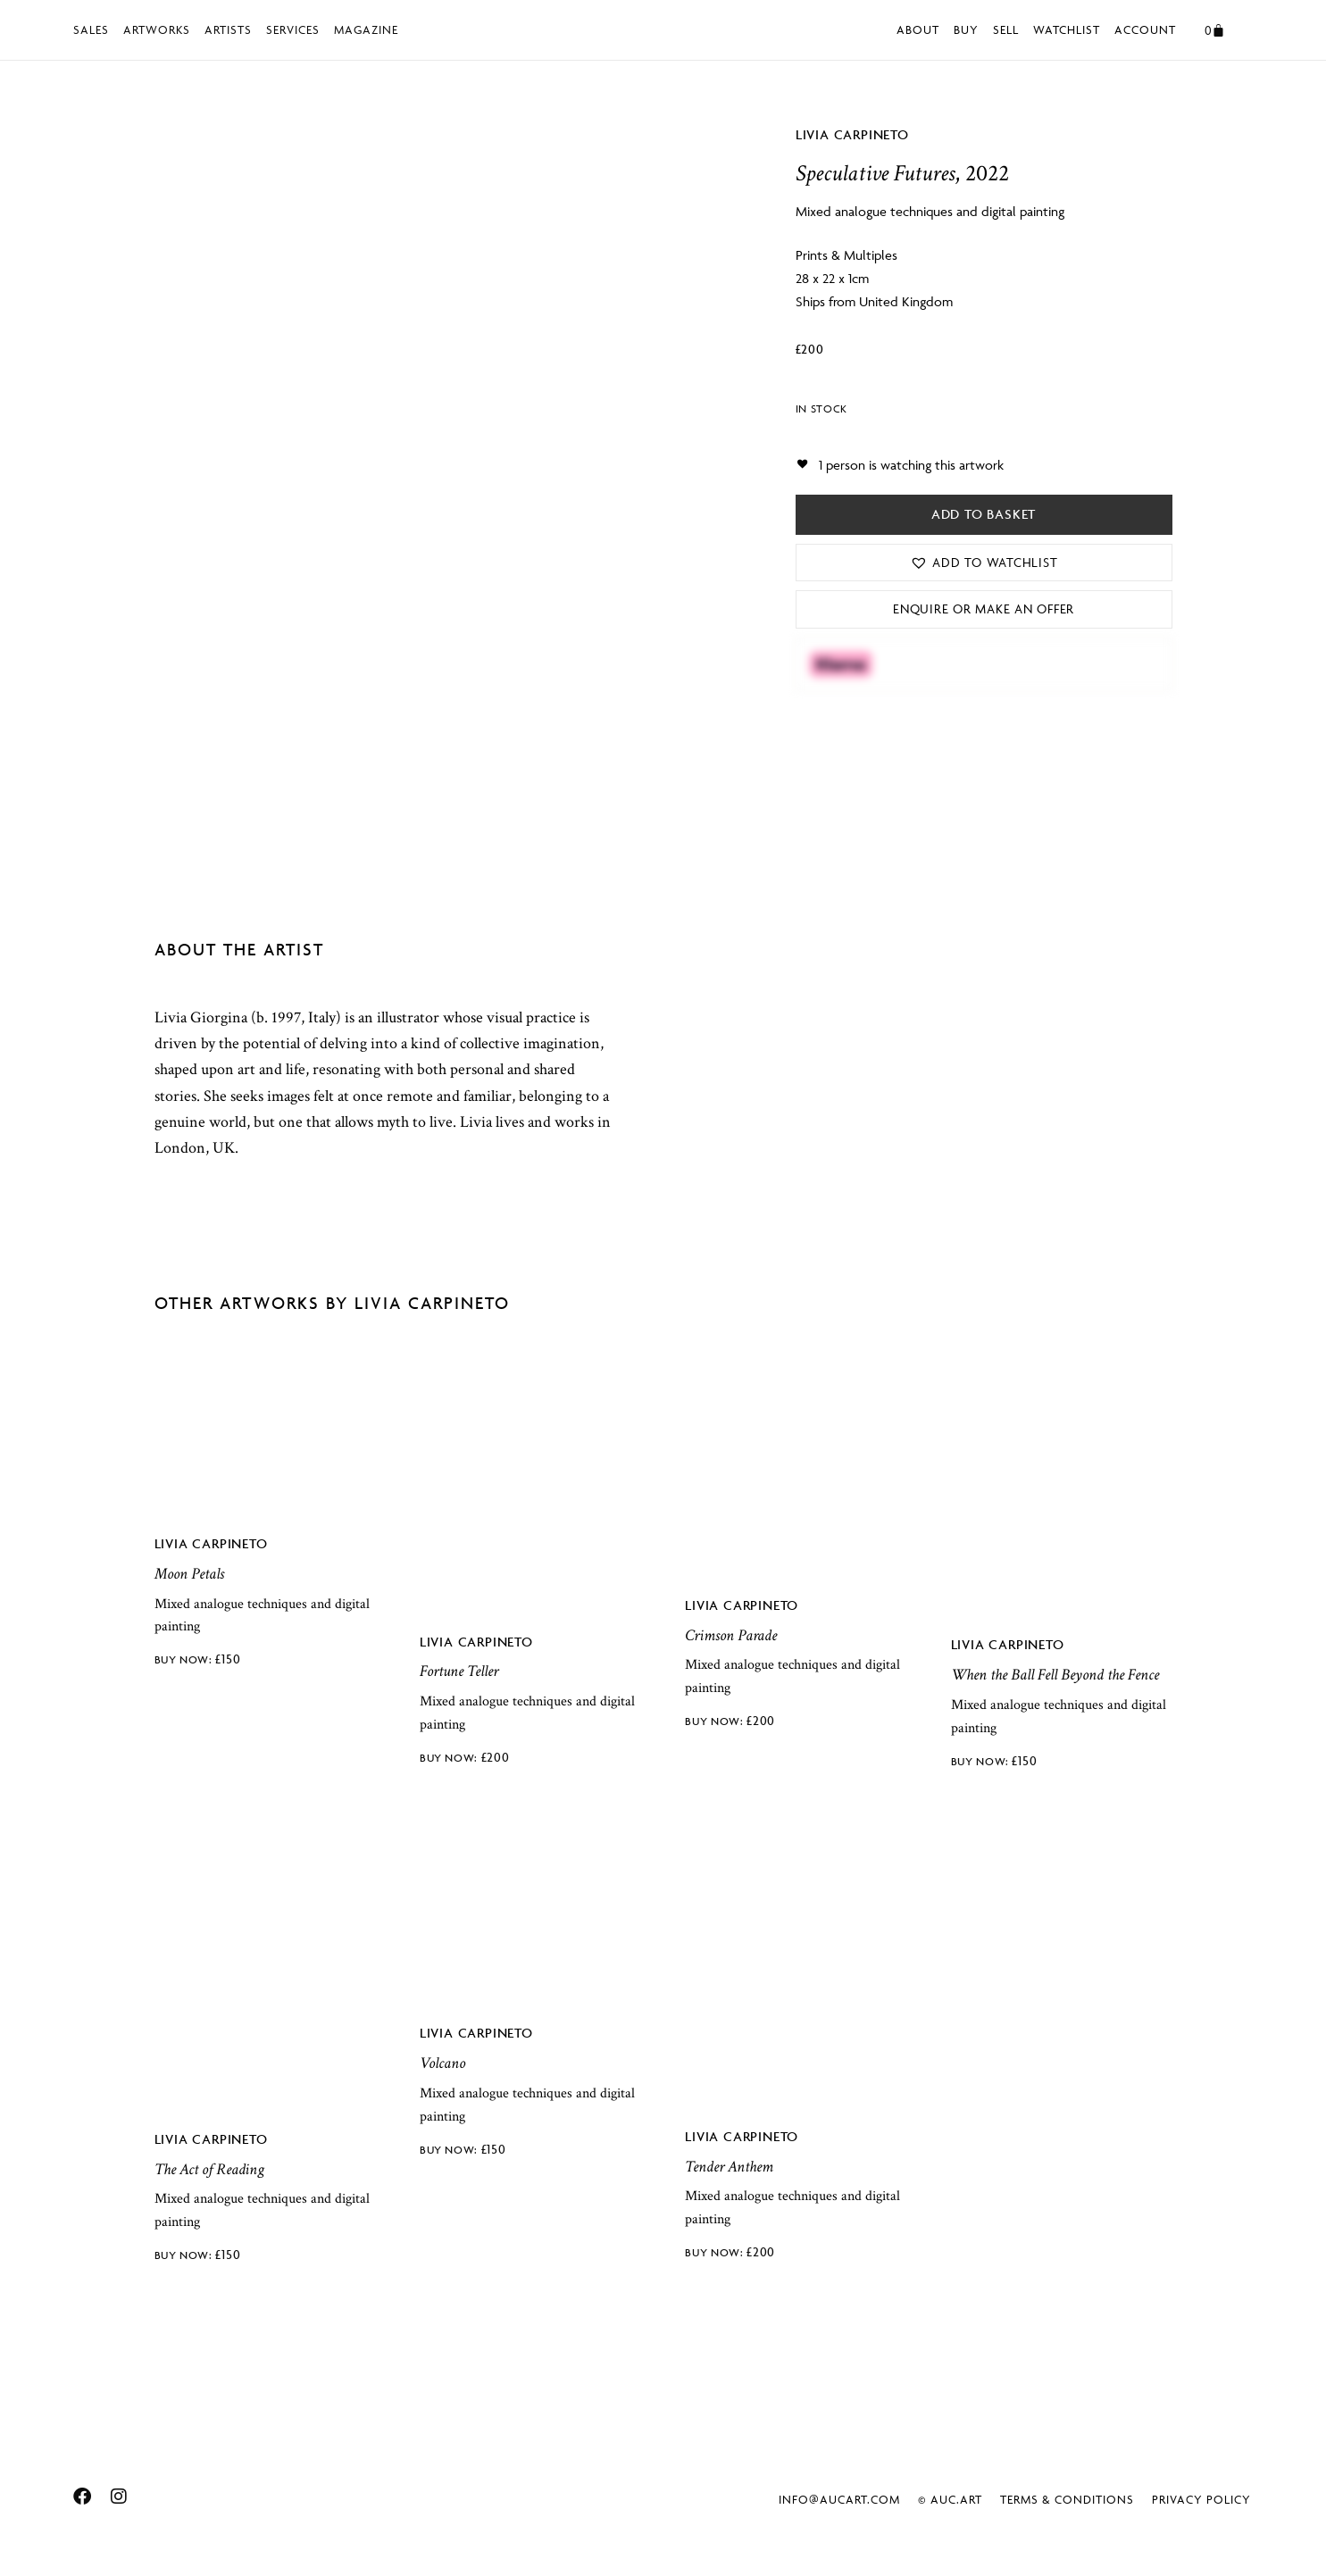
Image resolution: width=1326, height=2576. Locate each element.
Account (1145, 29)
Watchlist (1066, 29)
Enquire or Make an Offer (983, 608)
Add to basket (983, 513)
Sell (1006, 29)
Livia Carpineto (852, 134)
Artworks (156, 29)
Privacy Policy (1201, 2499)
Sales (91, 29)
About (918, 29)
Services (293, 29)
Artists (228, 29)
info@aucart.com (839, 2499)
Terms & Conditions (1067, 2499)
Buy (966, 29)
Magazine (366, 29)
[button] (984, 562)
